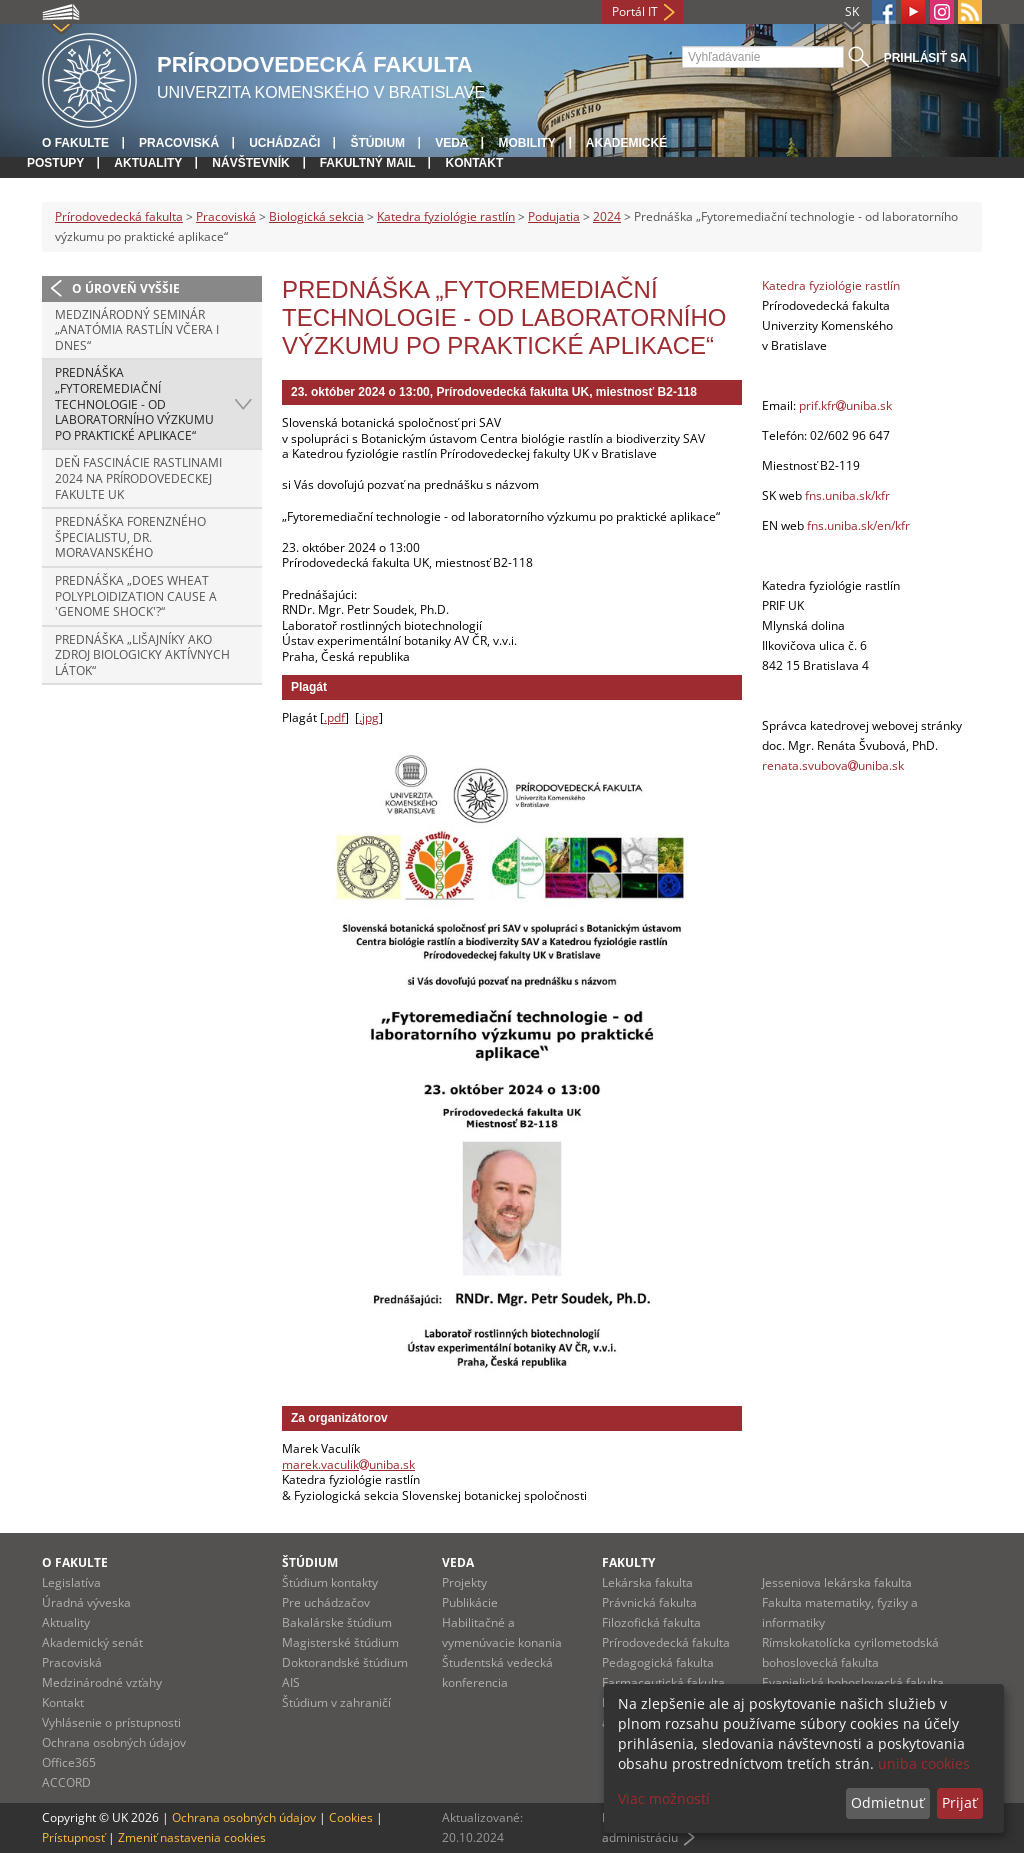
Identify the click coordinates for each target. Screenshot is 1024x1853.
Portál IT (635, 11)
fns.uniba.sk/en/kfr (858, 525)
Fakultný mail (368, 163)
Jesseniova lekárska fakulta (837, 1582)
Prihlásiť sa (925, 58)
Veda (451, 143)
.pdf (334, 717)
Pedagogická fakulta (658, 1662)
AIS (291, 1682)
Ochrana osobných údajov (114, 1742)
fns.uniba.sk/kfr (847, 495)
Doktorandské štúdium (345, 1662)
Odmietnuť (887, 1802)
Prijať (959, 1802)
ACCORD (66, 1782)
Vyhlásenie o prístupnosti (111, 1722)
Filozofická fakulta (651, 1622)
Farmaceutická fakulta (663, 1682)
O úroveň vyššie (126, 288)
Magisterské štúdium (340, 1642)
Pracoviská (179, 143)
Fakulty (628, 1562)
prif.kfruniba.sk (845, 405)
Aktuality (148, 163)
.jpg (369, 717)
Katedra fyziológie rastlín (446, 216)
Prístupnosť (73, 1837)
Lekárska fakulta (647, 1582)
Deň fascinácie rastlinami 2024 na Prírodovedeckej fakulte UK (138, 478)
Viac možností (664, 1798)
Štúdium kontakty (330, 1582)
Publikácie (470, 1602)
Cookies (351, 1817)
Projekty (464, 1582)
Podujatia (554, 216)
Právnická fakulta (649, 1602)
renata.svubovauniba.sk (833, 765)
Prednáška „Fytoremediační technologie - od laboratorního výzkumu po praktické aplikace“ (134, 403)
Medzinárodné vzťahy (102, 1682)
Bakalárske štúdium (337, 1622)
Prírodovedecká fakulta (119, 216)
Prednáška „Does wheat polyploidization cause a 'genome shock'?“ (136, 596)
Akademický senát (92, 1642)
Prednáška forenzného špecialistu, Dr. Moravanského (130, 537)
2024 (607, 216)
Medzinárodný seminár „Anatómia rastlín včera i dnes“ (137, 330)
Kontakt (474, 163)
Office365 (69, 1762)
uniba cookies (924, 1763)
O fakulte (75, 143)
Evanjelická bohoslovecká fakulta (853, 1682)
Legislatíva (71, 1582)
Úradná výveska (86, 1602)
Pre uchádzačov (326, 1602)
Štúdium (377, 143)
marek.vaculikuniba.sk (348, 1464)
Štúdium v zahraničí (336, 1702)
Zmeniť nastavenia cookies (192, 1837)
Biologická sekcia (316, 216)
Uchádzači (284, 143)
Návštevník (250, 163)
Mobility (526, 143)
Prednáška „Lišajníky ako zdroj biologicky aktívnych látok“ (142, 655)
